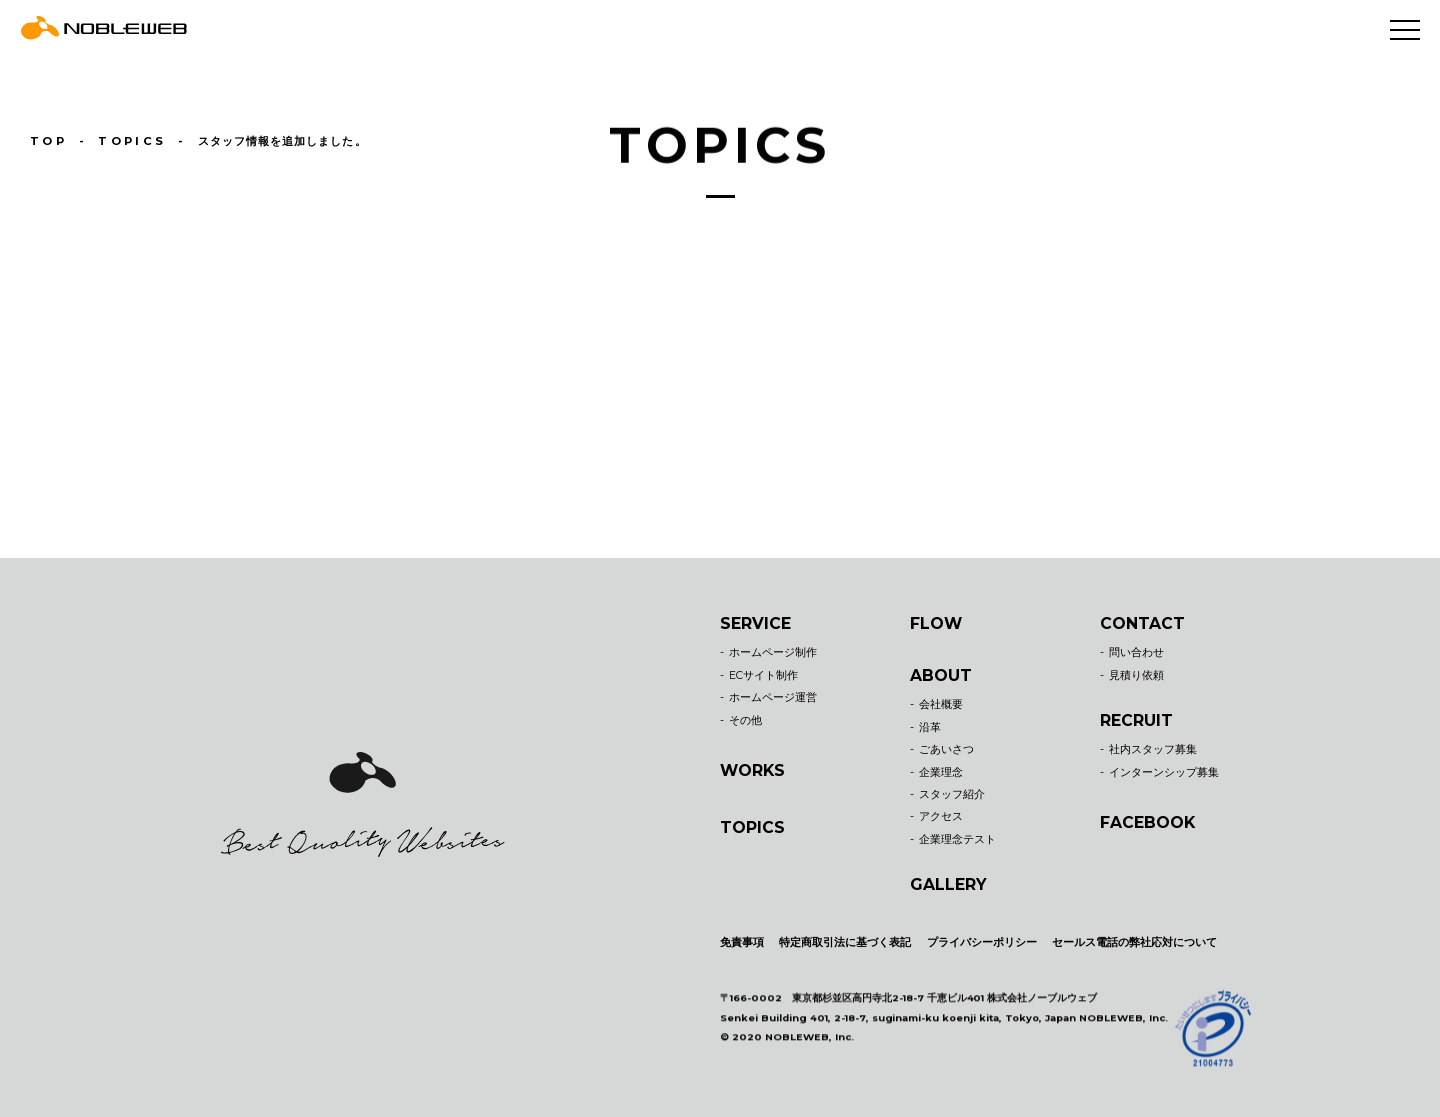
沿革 (930, 727)
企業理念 (941, 772)
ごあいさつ (946, 749)
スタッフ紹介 (952, 794)
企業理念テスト (957, 839)
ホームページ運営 (773, 697)
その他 (745, 720)
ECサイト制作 (763, 675)
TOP (48, 140)
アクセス (941, 817)
